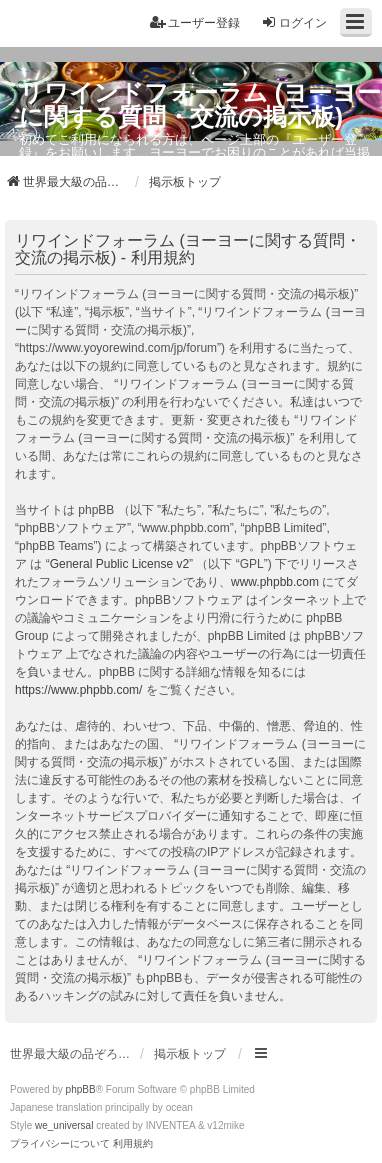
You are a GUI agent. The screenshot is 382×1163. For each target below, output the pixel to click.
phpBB (81, 1089)
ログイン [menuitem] (294, 22)
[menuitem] (60, 1144)
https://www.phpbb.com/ (78, 690)
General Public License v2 (119, 564)
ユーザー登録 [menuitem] (195, 22)
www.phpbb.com (275, 582)
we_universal (64, 1125)
